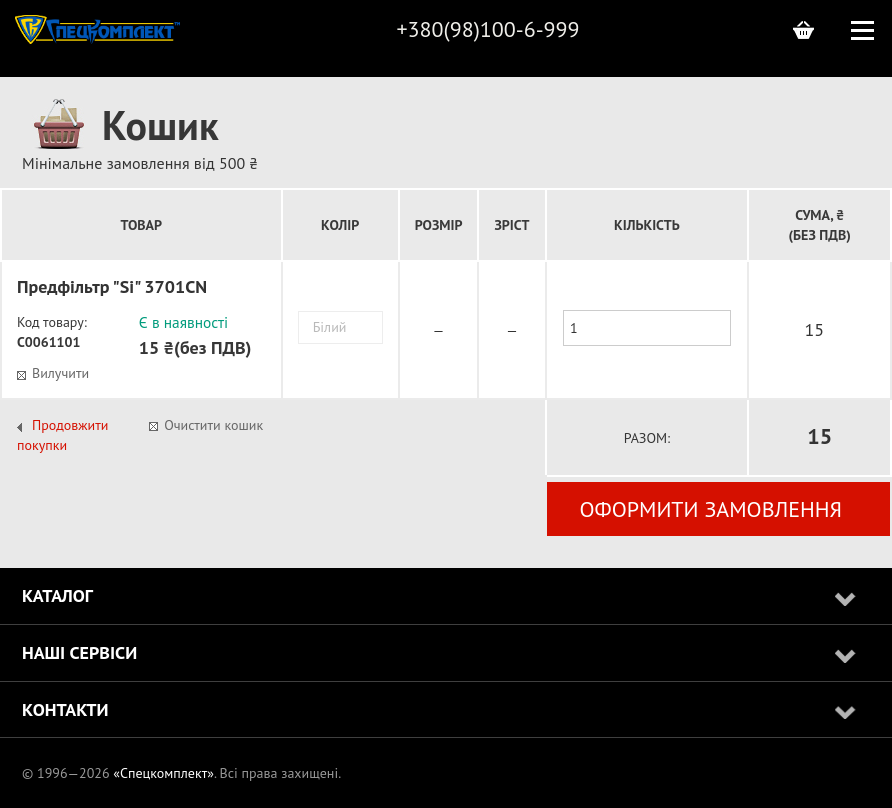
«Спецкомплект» (163, 773)
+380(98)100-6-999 (487, 29)
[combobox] (340, 327)
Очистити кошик (213, 425)
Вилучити (60, 373)
